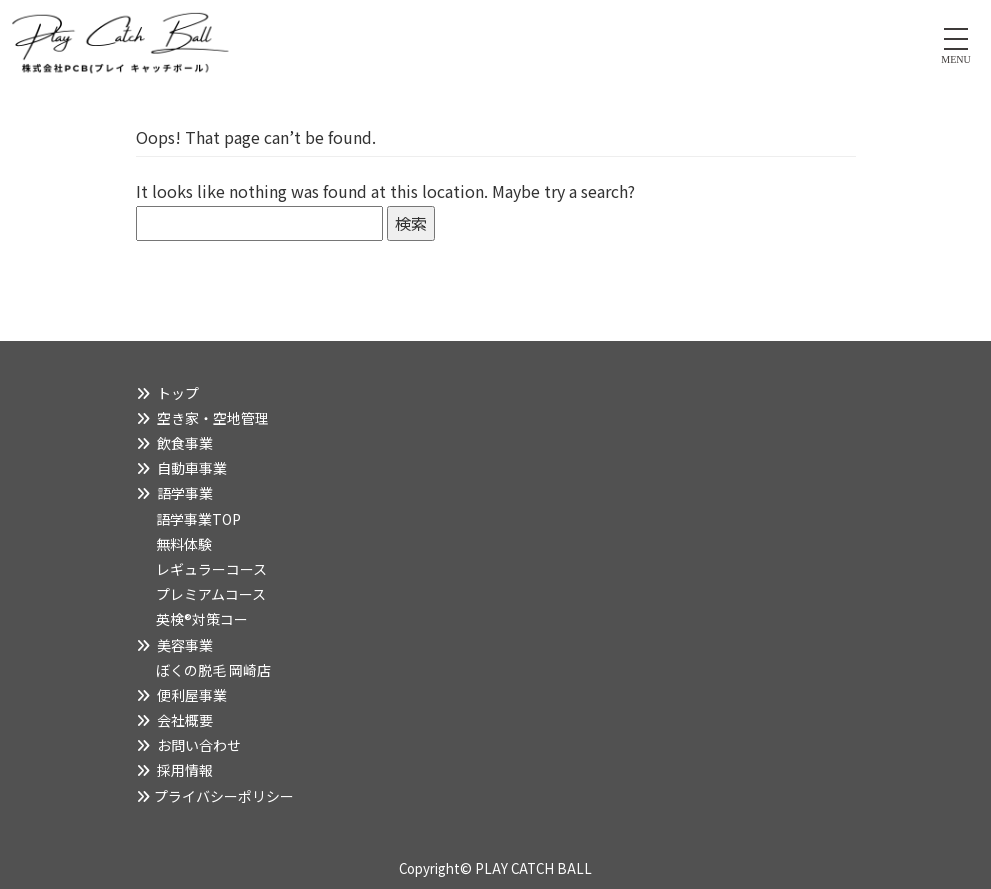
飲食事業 (185, 443)
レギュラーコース (211, 569)
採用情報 (185, 770)
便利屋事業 (192, 695)
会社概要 (185, 720)
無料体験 (184, 544)
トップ (178, 393)
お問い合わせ (199, 745)
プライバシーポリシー (224, 796)
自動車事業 (192, 468)
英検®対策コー (202, 619)
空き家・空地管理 (213, 418)
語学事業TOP (198, 519)
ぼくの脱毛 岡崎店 (213, 670)
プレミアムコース (211, 594)
